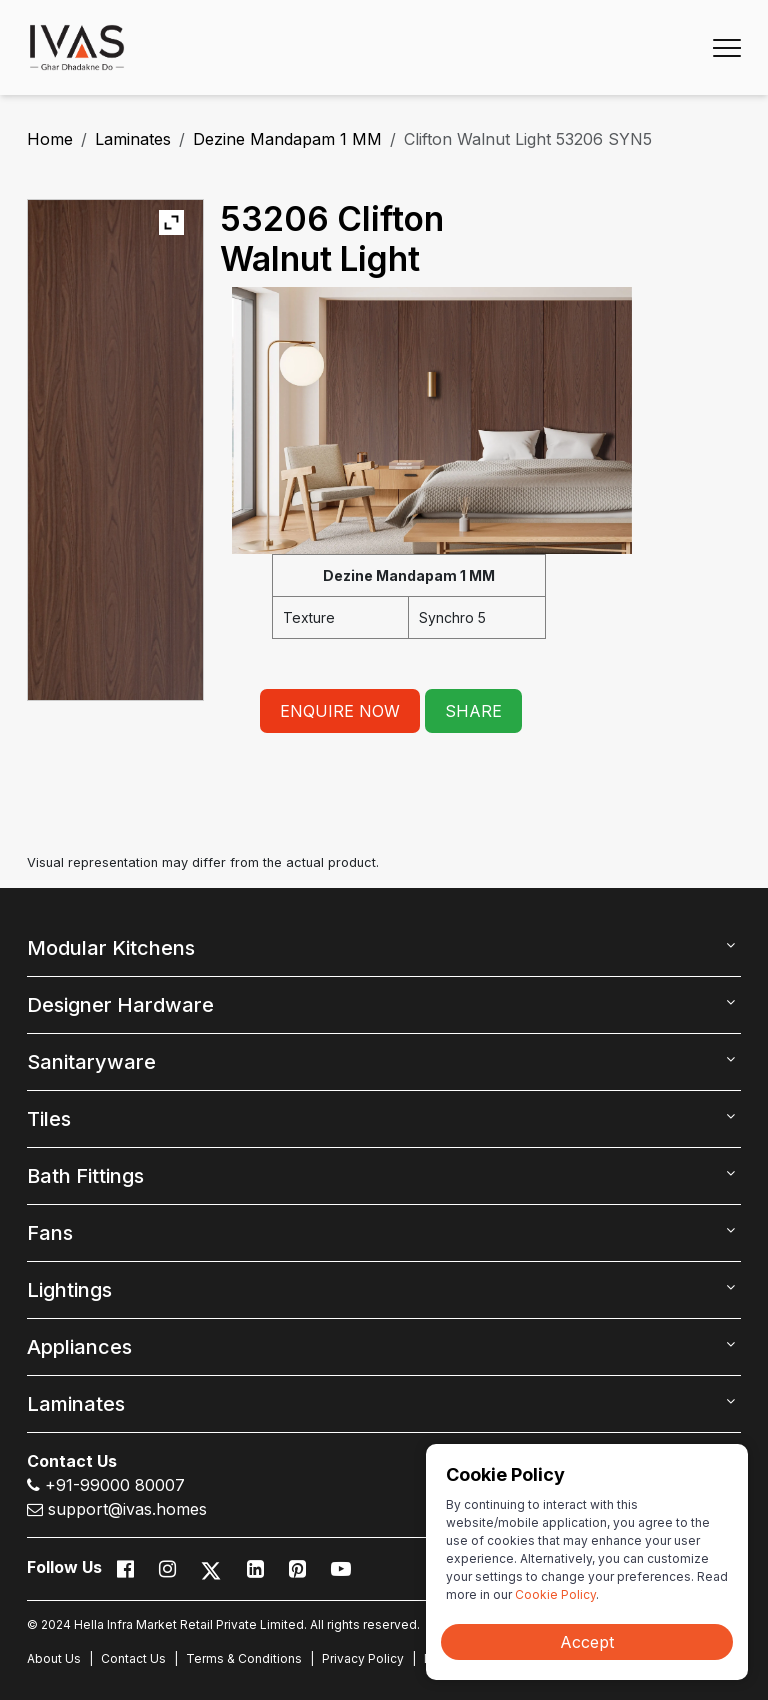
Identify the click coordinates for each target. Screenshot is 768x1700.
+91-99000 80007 (106, 1485)
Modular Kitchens (111, 948)
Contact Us (133, 1658)
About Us (54, 1658)
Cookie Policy (555, 1594)
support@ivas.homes (117, 1509)
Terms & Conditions (244, 1658)
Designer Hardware (120, 1005)
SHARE (473, 711)
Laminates (133, 139)
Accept (587, 1642)
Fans (50, 1233)
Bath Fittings (85, 1176)
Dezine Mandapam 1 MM (287, 139)
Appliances (79, 1347)
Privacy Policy (363, 1658)
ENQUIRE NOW (340, 711)
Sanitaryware (91, 1062)
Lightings (69, 1290)
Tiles (49, 1119)
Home (50, 139)
